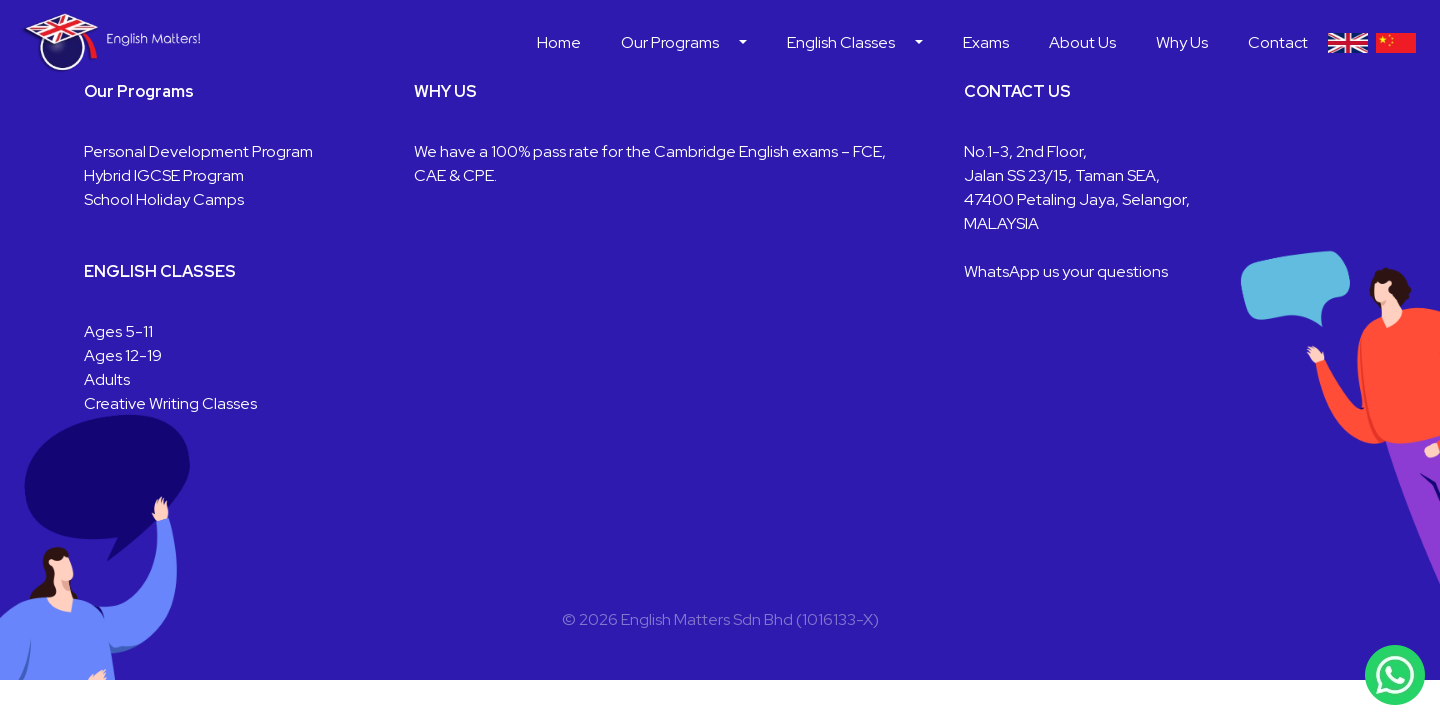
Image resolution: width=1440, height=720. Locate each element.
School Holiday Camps (164, 199)
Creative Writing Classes (170, 403)
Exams (986, 42)
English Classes (841, 42)
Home (559, 42)
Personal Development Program (198, 151)
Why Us (1182, 42)
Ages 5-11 (118, 331)
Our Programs (670, 42)
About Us (1082, 42)
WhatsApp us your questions (1066, 271)
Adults (107, 379)
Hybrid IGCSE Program (164, 175)
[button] (743, 43)
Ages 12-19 (123, 355)
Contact (1278, 42)
